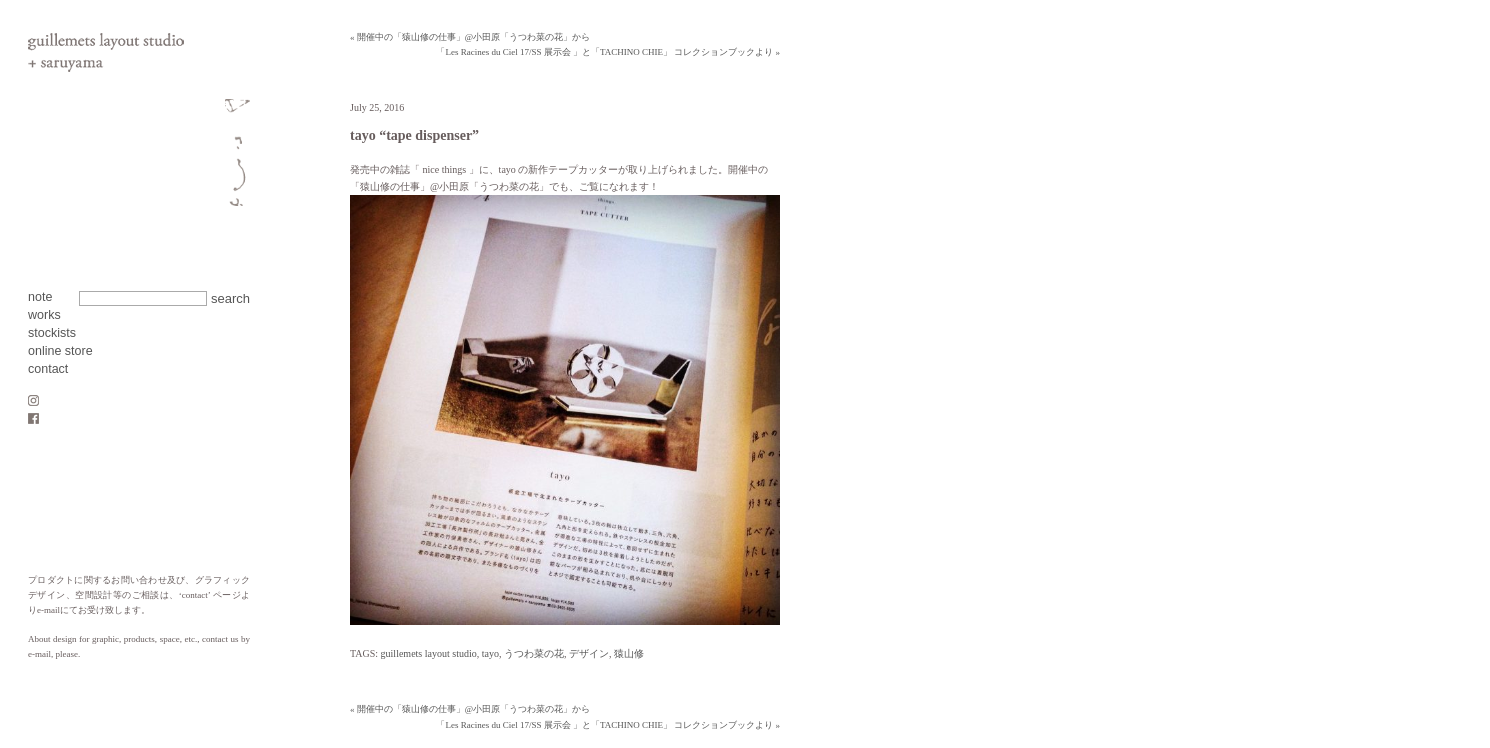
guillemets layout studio (429, 653)
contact (48, 369)
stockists (52, 333)
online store (60, 351)
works (44, 315)
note (40, 297)
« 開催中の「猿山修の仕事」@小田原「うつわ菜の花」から (470, 37)
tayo (490, 653)
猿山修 (629, 653)
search (230, 298)
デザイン (589, 653)
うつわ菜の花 (534, 653)
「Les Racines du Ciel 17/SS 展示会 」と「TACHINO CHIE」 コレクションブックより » (608, 52)
